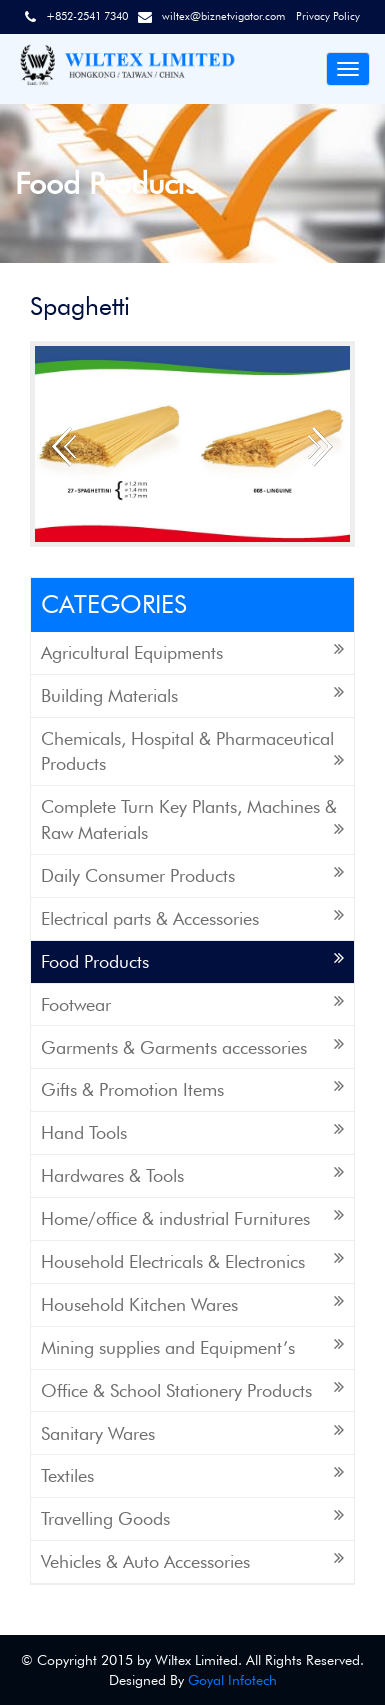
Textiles (192, 1474)
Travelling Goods (192, 1517)
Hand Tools (192, 1131)
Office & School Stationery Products (192, 1389)
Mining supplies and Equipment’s (192, 1346)
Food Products (192, 960)
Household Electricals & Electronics (192, 1260)
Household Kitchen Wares (192, 1303)
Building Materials (192, 694)
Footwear (192, 1003)
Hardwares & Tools (192, 1174)
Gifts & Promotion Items (192, 1088)
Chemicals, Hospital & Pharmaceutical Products (192, 751)
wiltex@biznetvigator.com (223, 16)
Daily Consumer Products (192, 874)
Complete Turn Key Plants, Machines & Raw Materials (192, 819)
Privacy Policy (328, 16)
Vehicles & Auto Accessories (192, 1560)
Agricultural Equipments (192, 651)
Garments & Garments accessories (192, 1046)
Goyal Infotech (232, 1680)
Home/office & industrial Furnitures (192, 1217)
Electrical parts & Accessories (192, 917)
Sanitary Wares (192, 1432)
